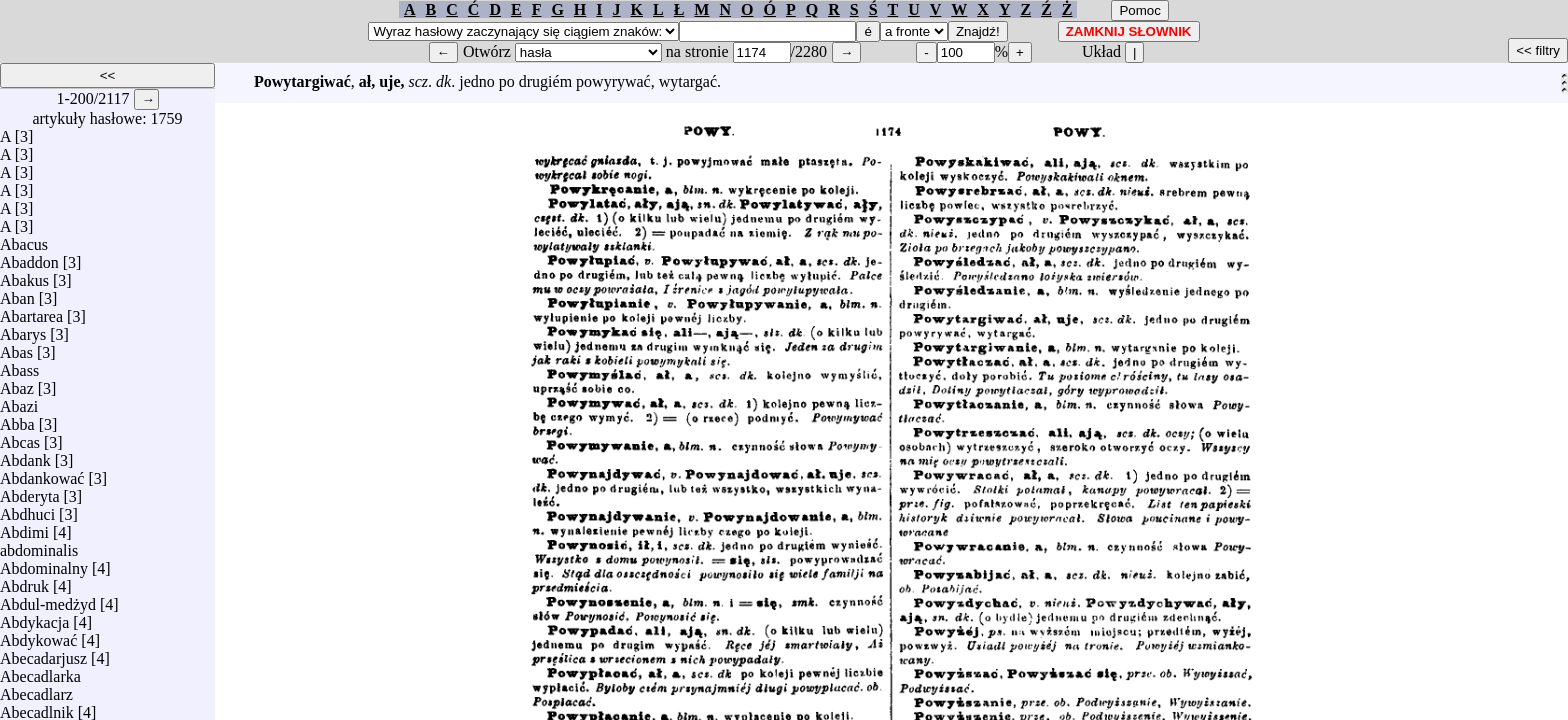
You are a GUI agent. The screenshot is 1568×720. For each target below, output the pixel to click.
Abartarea (31, 311)
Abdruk (24, 581)
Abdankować (42, 473)
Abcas (20, 437)
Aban (17, 293)
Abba (17, 419)
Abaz (17, 383)
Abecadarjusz (43, 653)
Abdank (25, 455)
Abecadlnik (37, 707)
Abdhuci (27, 509)
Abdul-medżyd (48, 599)
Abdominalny (44, 563)
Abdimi (24, 527)
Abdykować (38, 635)
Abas (16, 347)
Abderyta (30, 491)
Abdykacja (34, 617)
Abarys (23, 329)
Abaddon (29, 257)
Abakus (24, 275)
